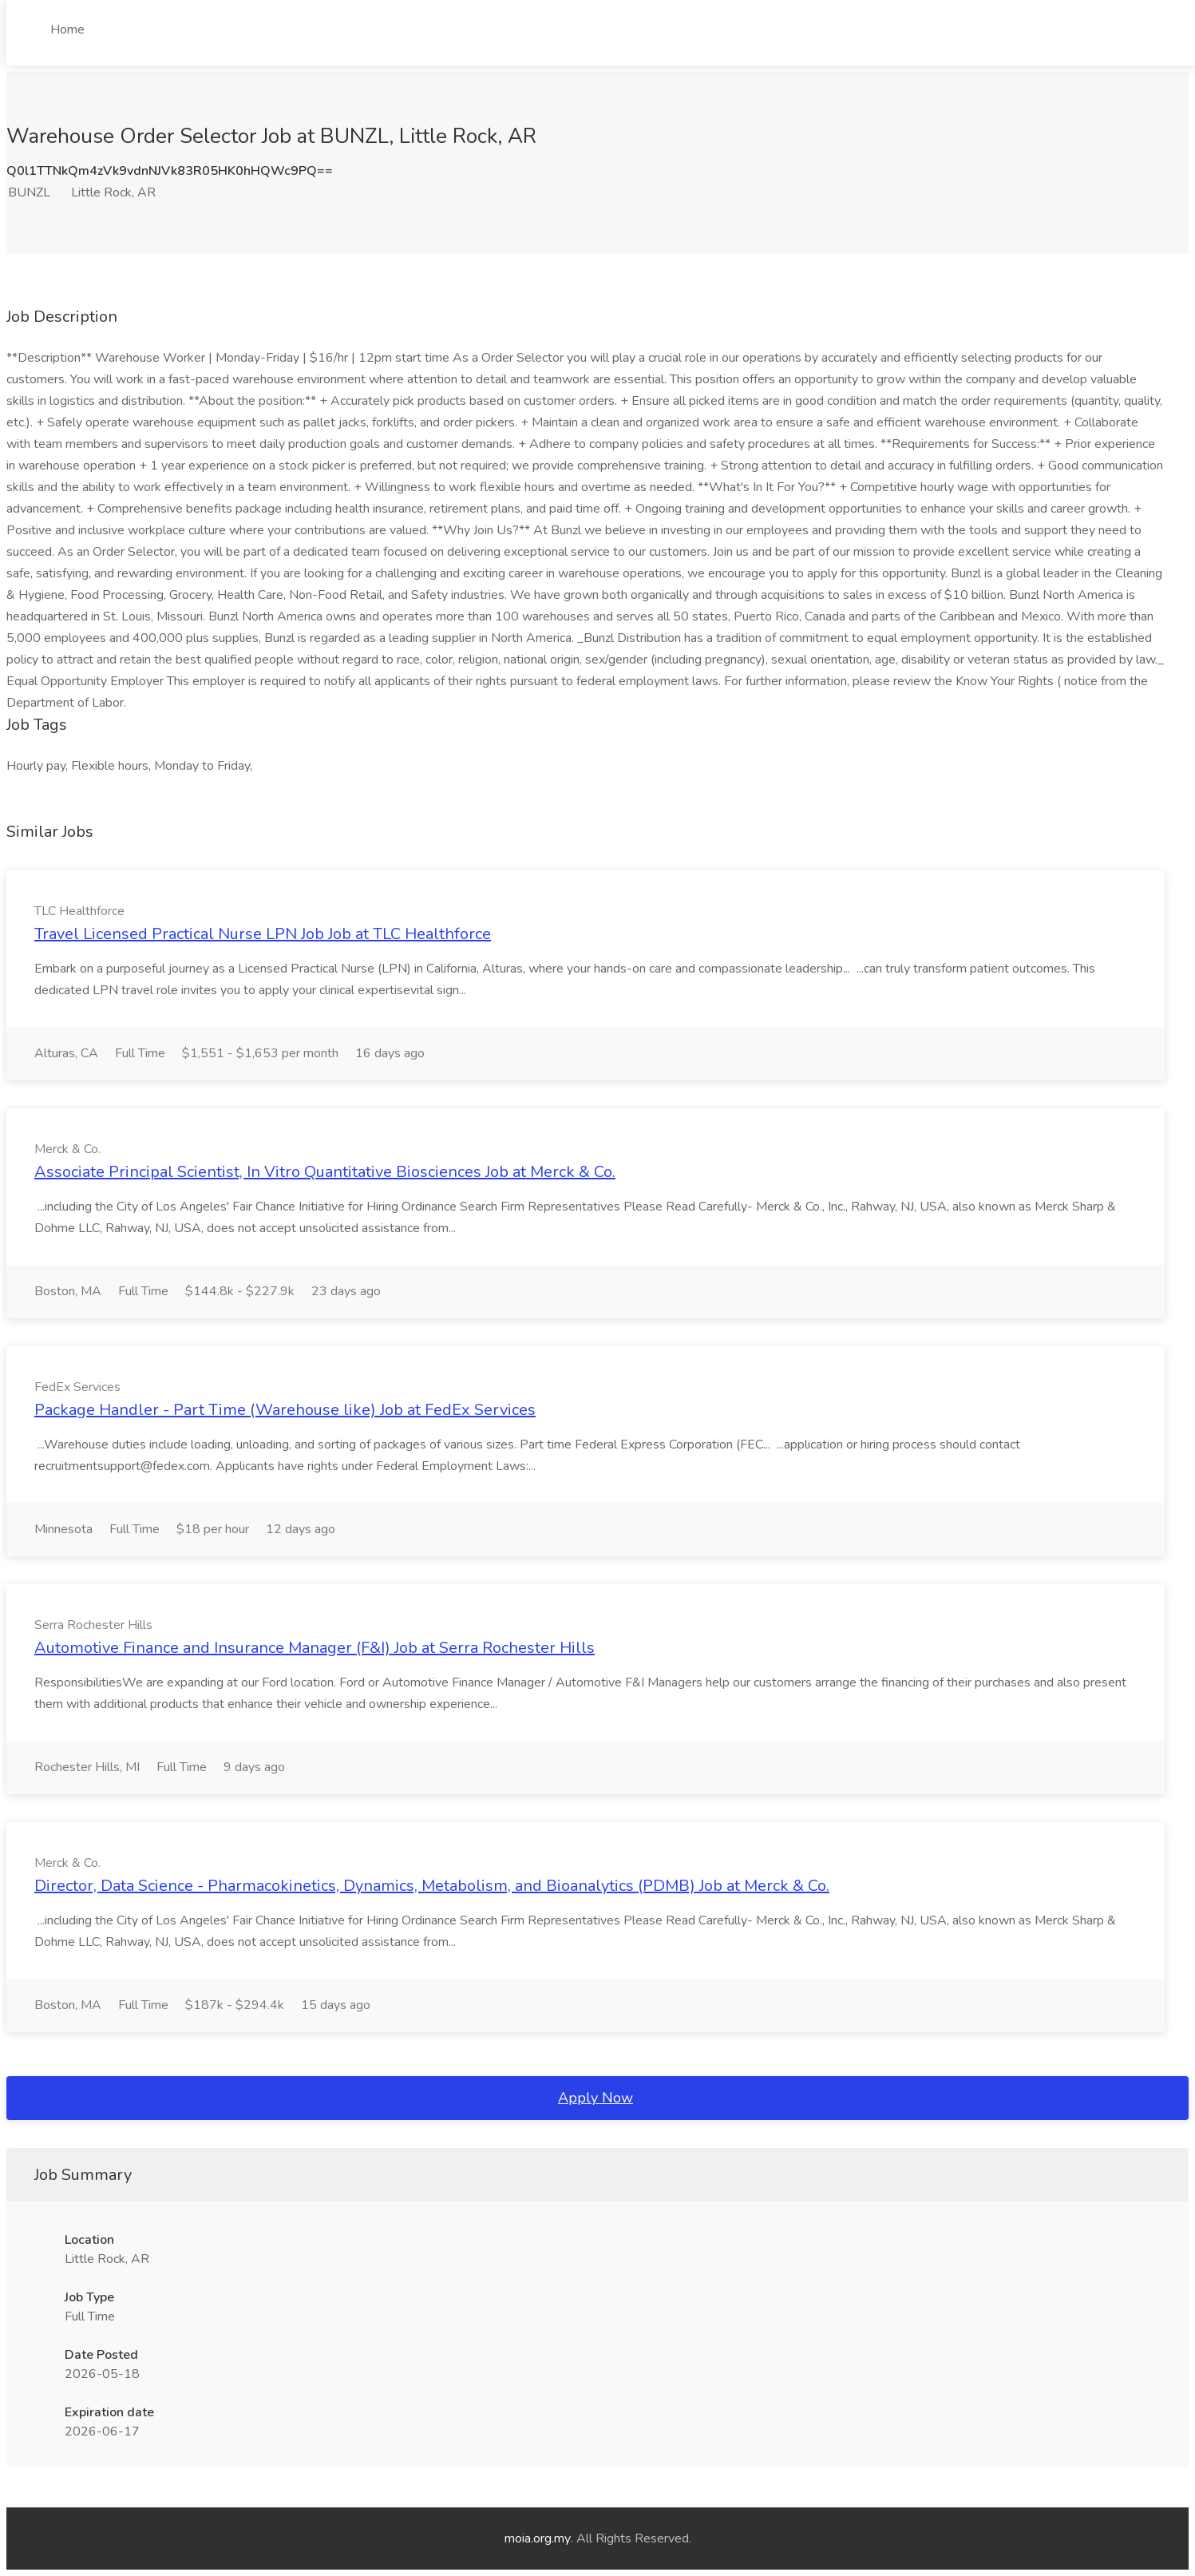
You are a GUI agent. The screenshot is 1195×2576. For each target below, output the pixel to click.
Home (67, 29)
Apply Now (595, 2097)
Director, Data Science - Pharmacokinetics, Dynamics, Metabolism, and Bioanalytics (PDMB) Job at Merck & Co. (431, 1885)
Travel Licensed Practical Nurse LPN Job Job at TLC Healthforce (262, 934)
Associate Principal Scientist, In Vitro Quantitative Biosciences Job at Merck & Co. (324, 1172)
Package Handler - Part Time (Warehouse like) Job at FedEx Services (285, 1410)
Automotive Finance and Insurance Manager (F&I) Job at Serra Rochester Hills (314, 1648)
